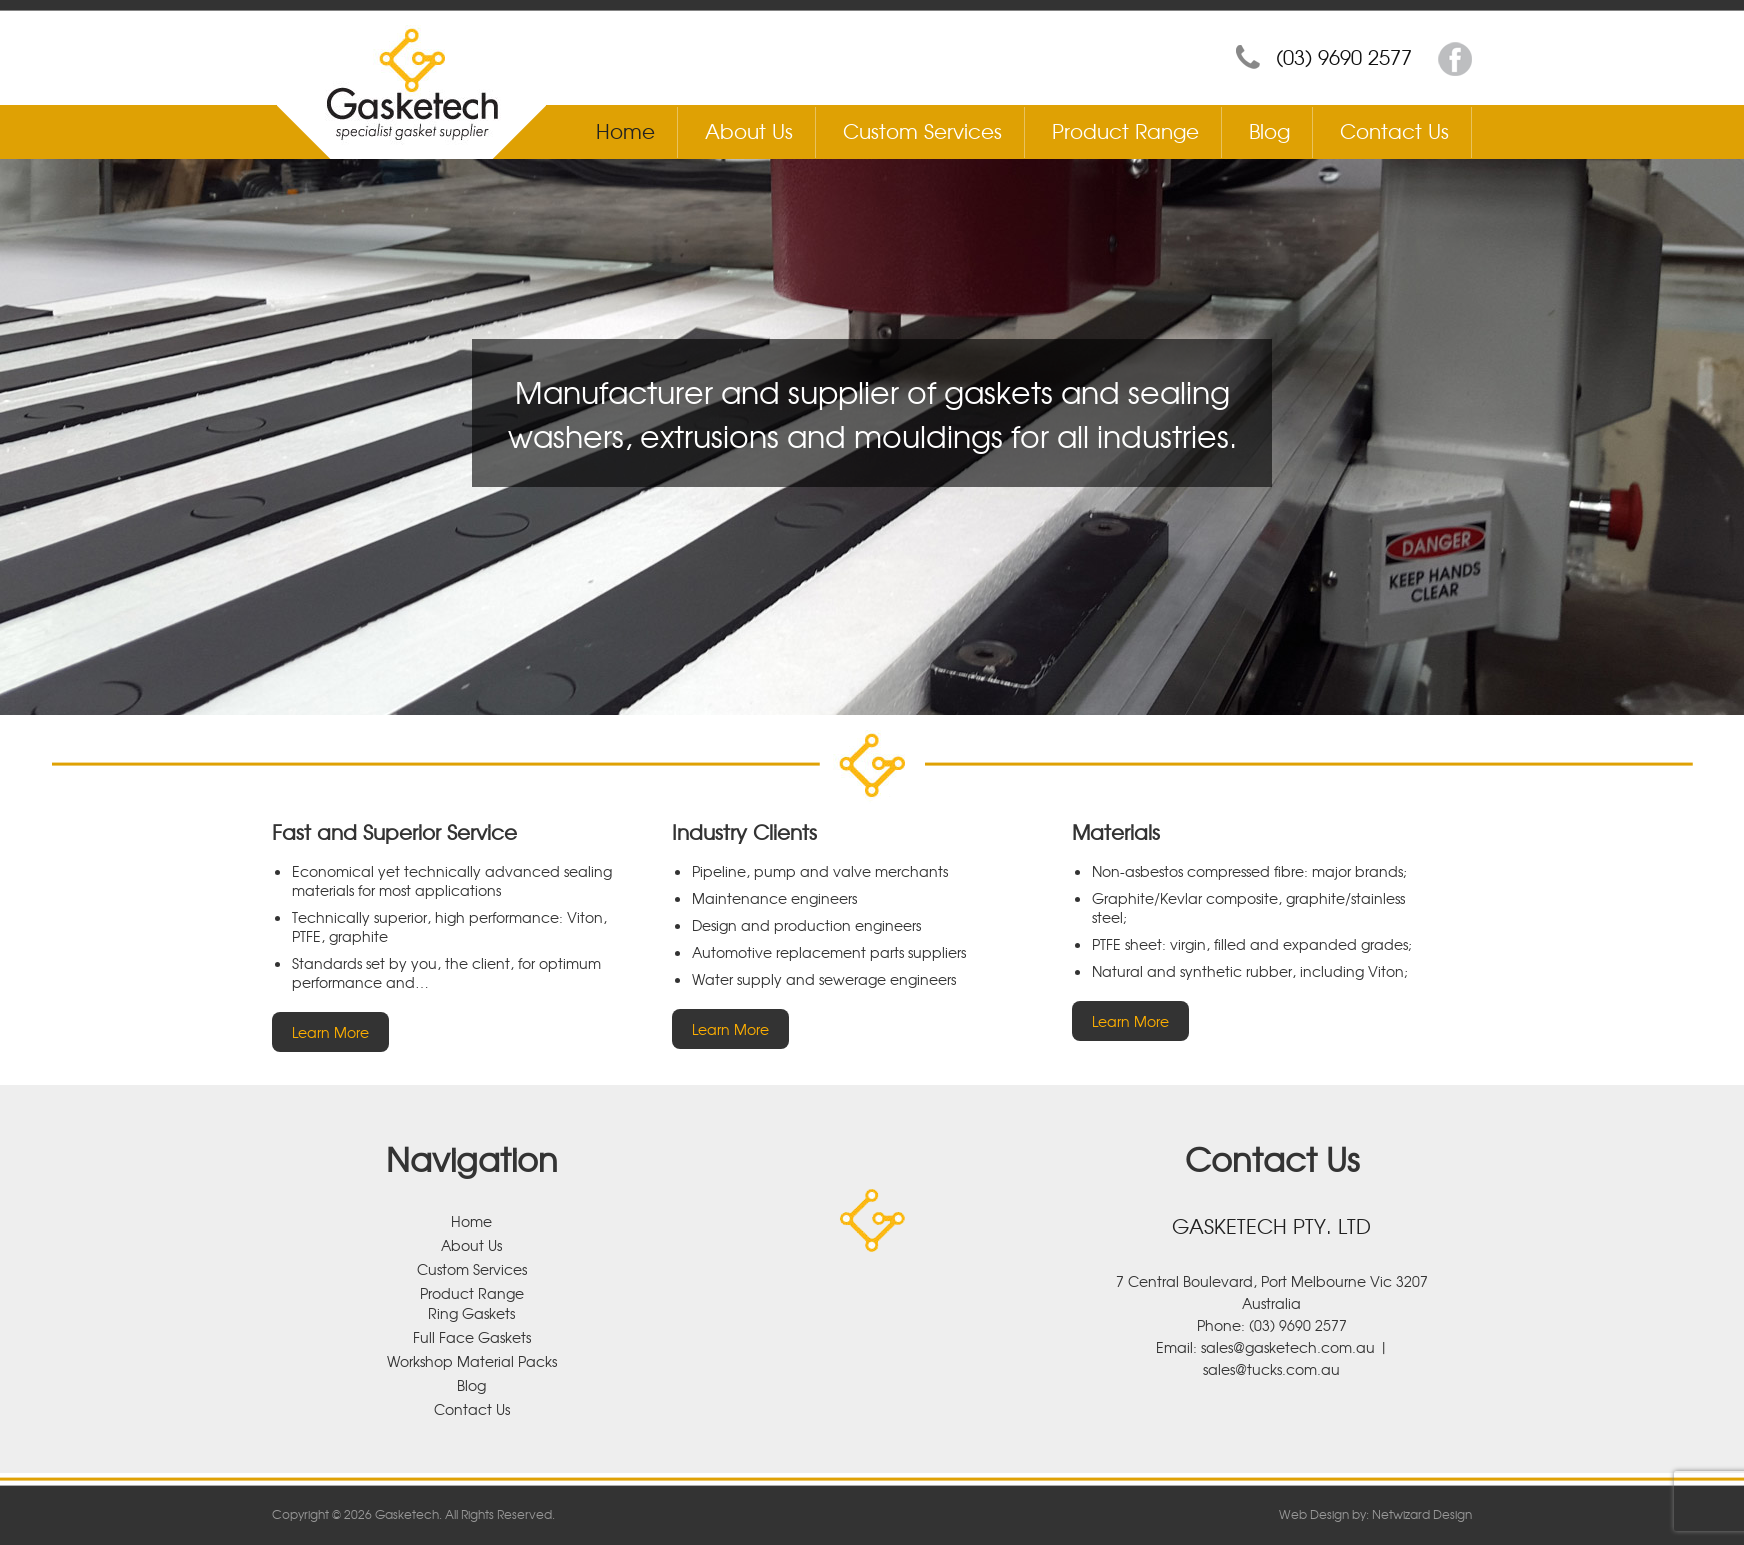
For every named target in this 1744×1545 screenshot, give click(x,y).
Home (625, 130)
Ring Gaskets (471, 1313)
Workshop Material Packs (472, 1361)
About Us (749, 130)
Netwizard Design (1422, 1514)
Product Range (1125, 130)
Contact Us (1394, 130)
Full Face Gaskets (472, 1337)
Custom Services (922, 130)
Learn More (330, 1032)
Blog (1269, 130)
